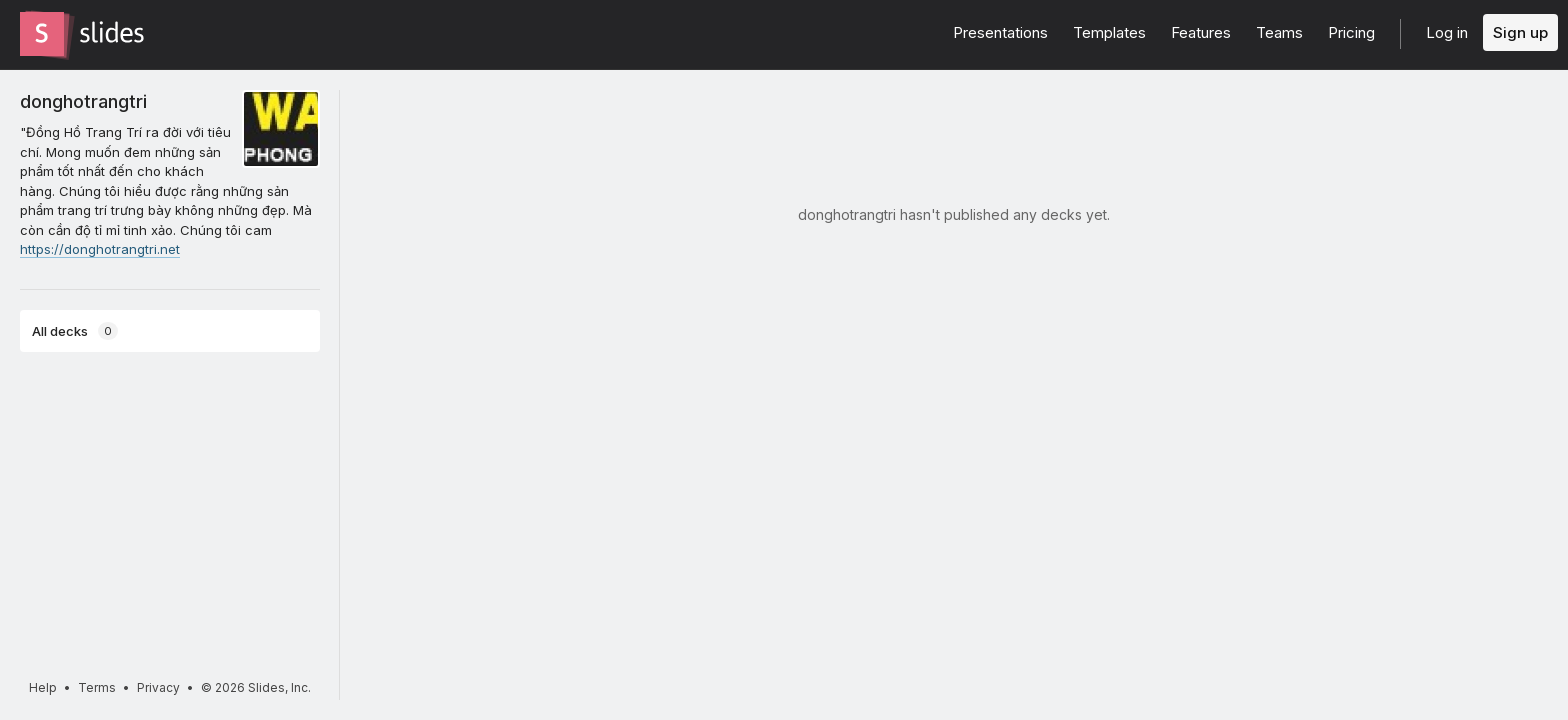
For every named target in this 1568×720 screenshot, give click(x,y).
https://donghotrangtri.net (100, 249)
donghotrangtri (83, 101)
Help (43, 687)
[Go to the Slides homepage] (42, 34)
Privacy (158, 687)
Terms (97, 687)
